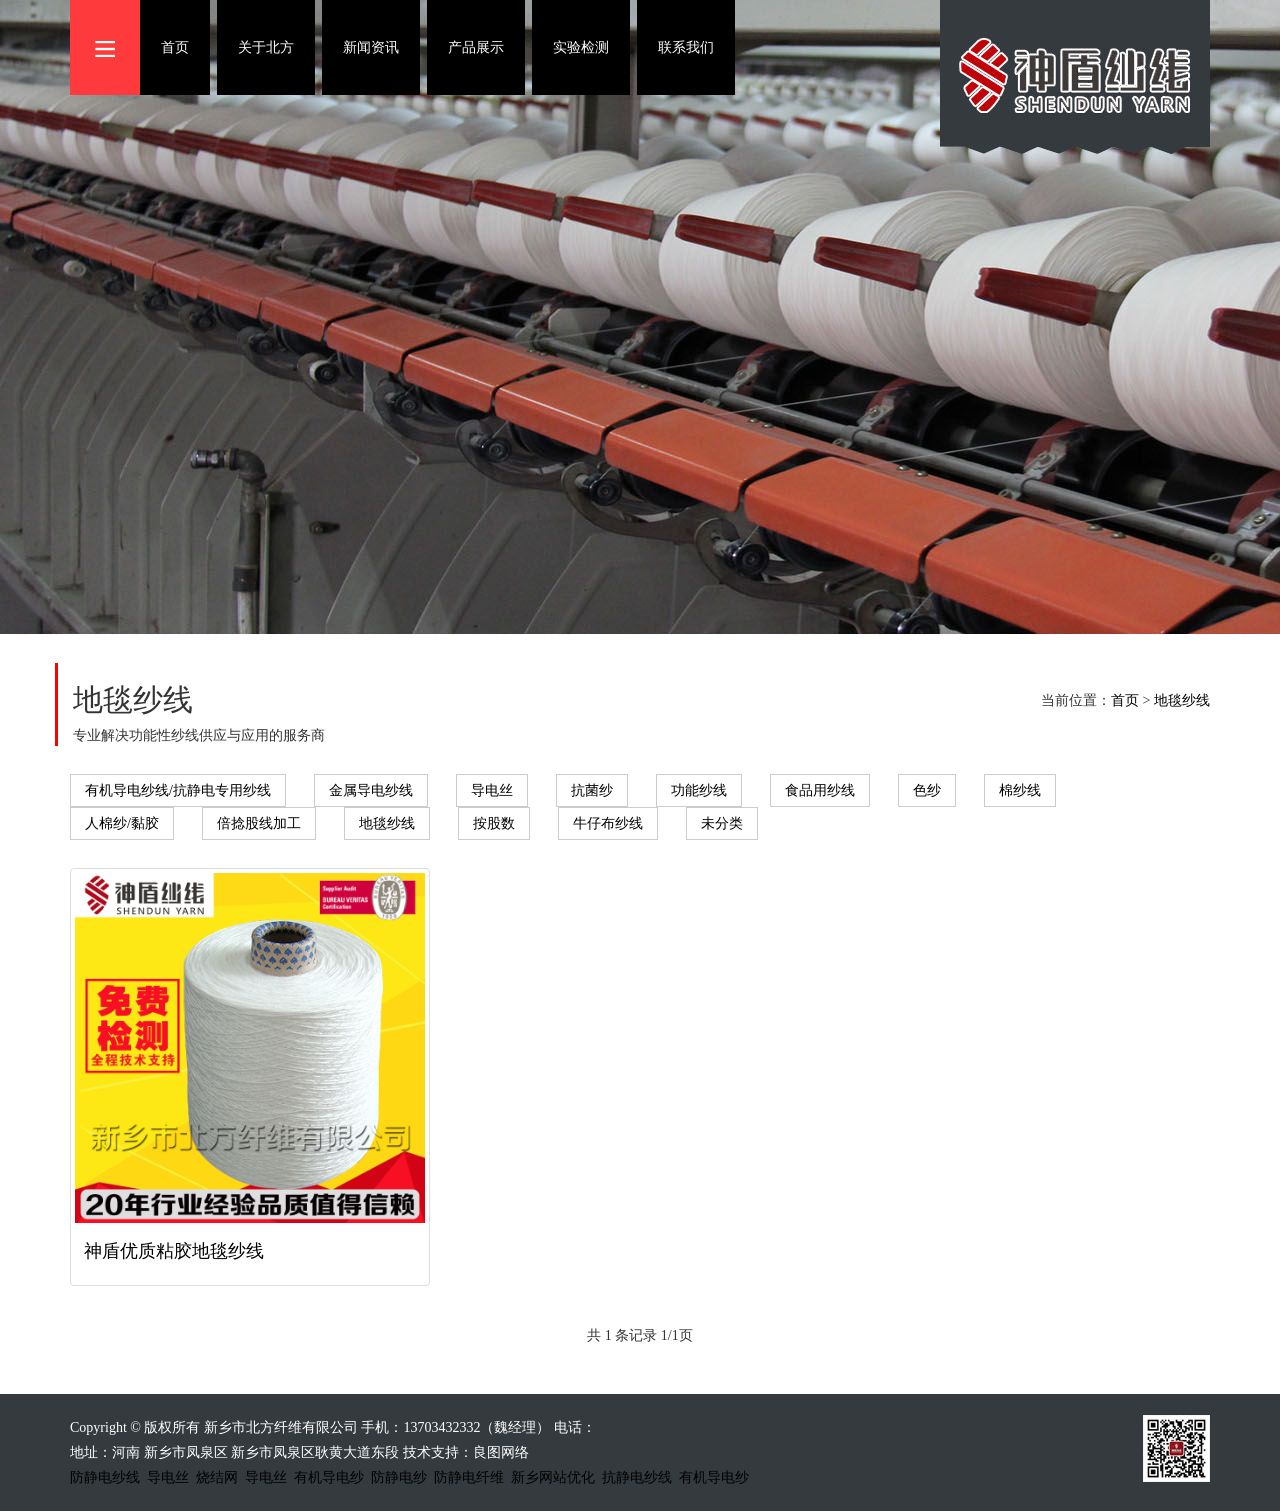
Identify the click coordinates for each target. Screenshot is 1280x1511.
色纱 (927, 790)
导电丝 (492, 790)
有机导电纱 (329, 1477)
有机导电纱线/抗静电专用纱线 (178, 790)
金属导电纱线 (371, 790)
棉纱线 (1020, 790)
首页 (175, 47)
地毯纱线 (1182, 700)
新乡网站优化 (553, 1477)
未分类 (722, 823)
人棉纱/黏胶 (122, 823)
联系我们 (686, 47)
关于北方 (266, 47)
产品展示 (476, 47)
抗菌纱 (592, 790)
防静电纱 (399, 1477)
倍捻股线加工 (259, 823)
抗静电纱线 (637, 1477)
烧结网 (217, 1477)
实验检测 (581, 47)
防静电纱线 (105, 1477)
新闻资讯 (371, 47)
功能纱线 (699, 790)
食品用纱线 (820, 790)
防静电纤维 (469, 1477)
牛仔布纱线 (608, 823)
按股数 (494, 823)
